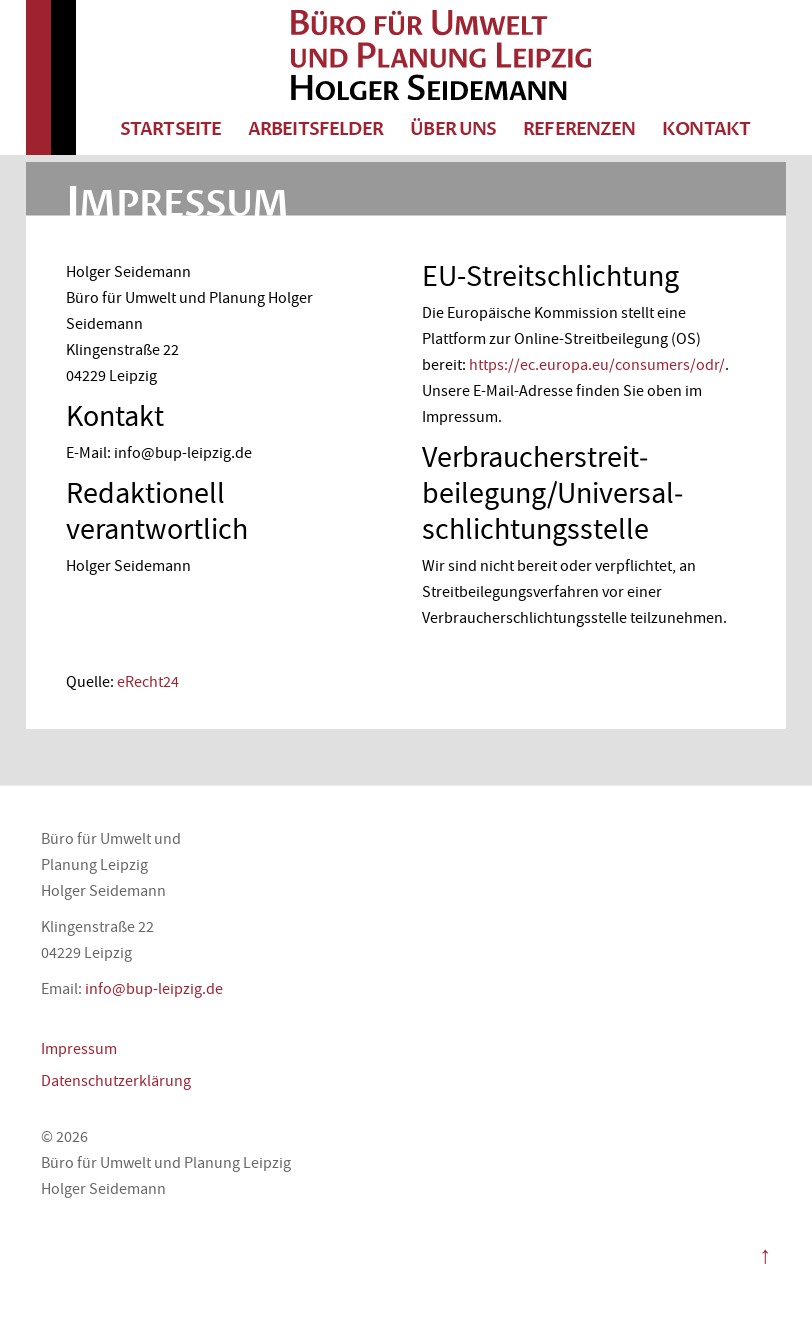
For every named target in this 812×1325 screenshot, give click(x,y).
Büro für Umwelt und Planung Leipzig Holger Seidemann (441, 55)
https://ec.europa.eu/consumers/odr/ (597, 365)
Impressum (79, 1049)
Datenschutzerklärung (116, 1081)
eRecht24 (148, 682)
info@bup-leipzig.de (154, 989)
